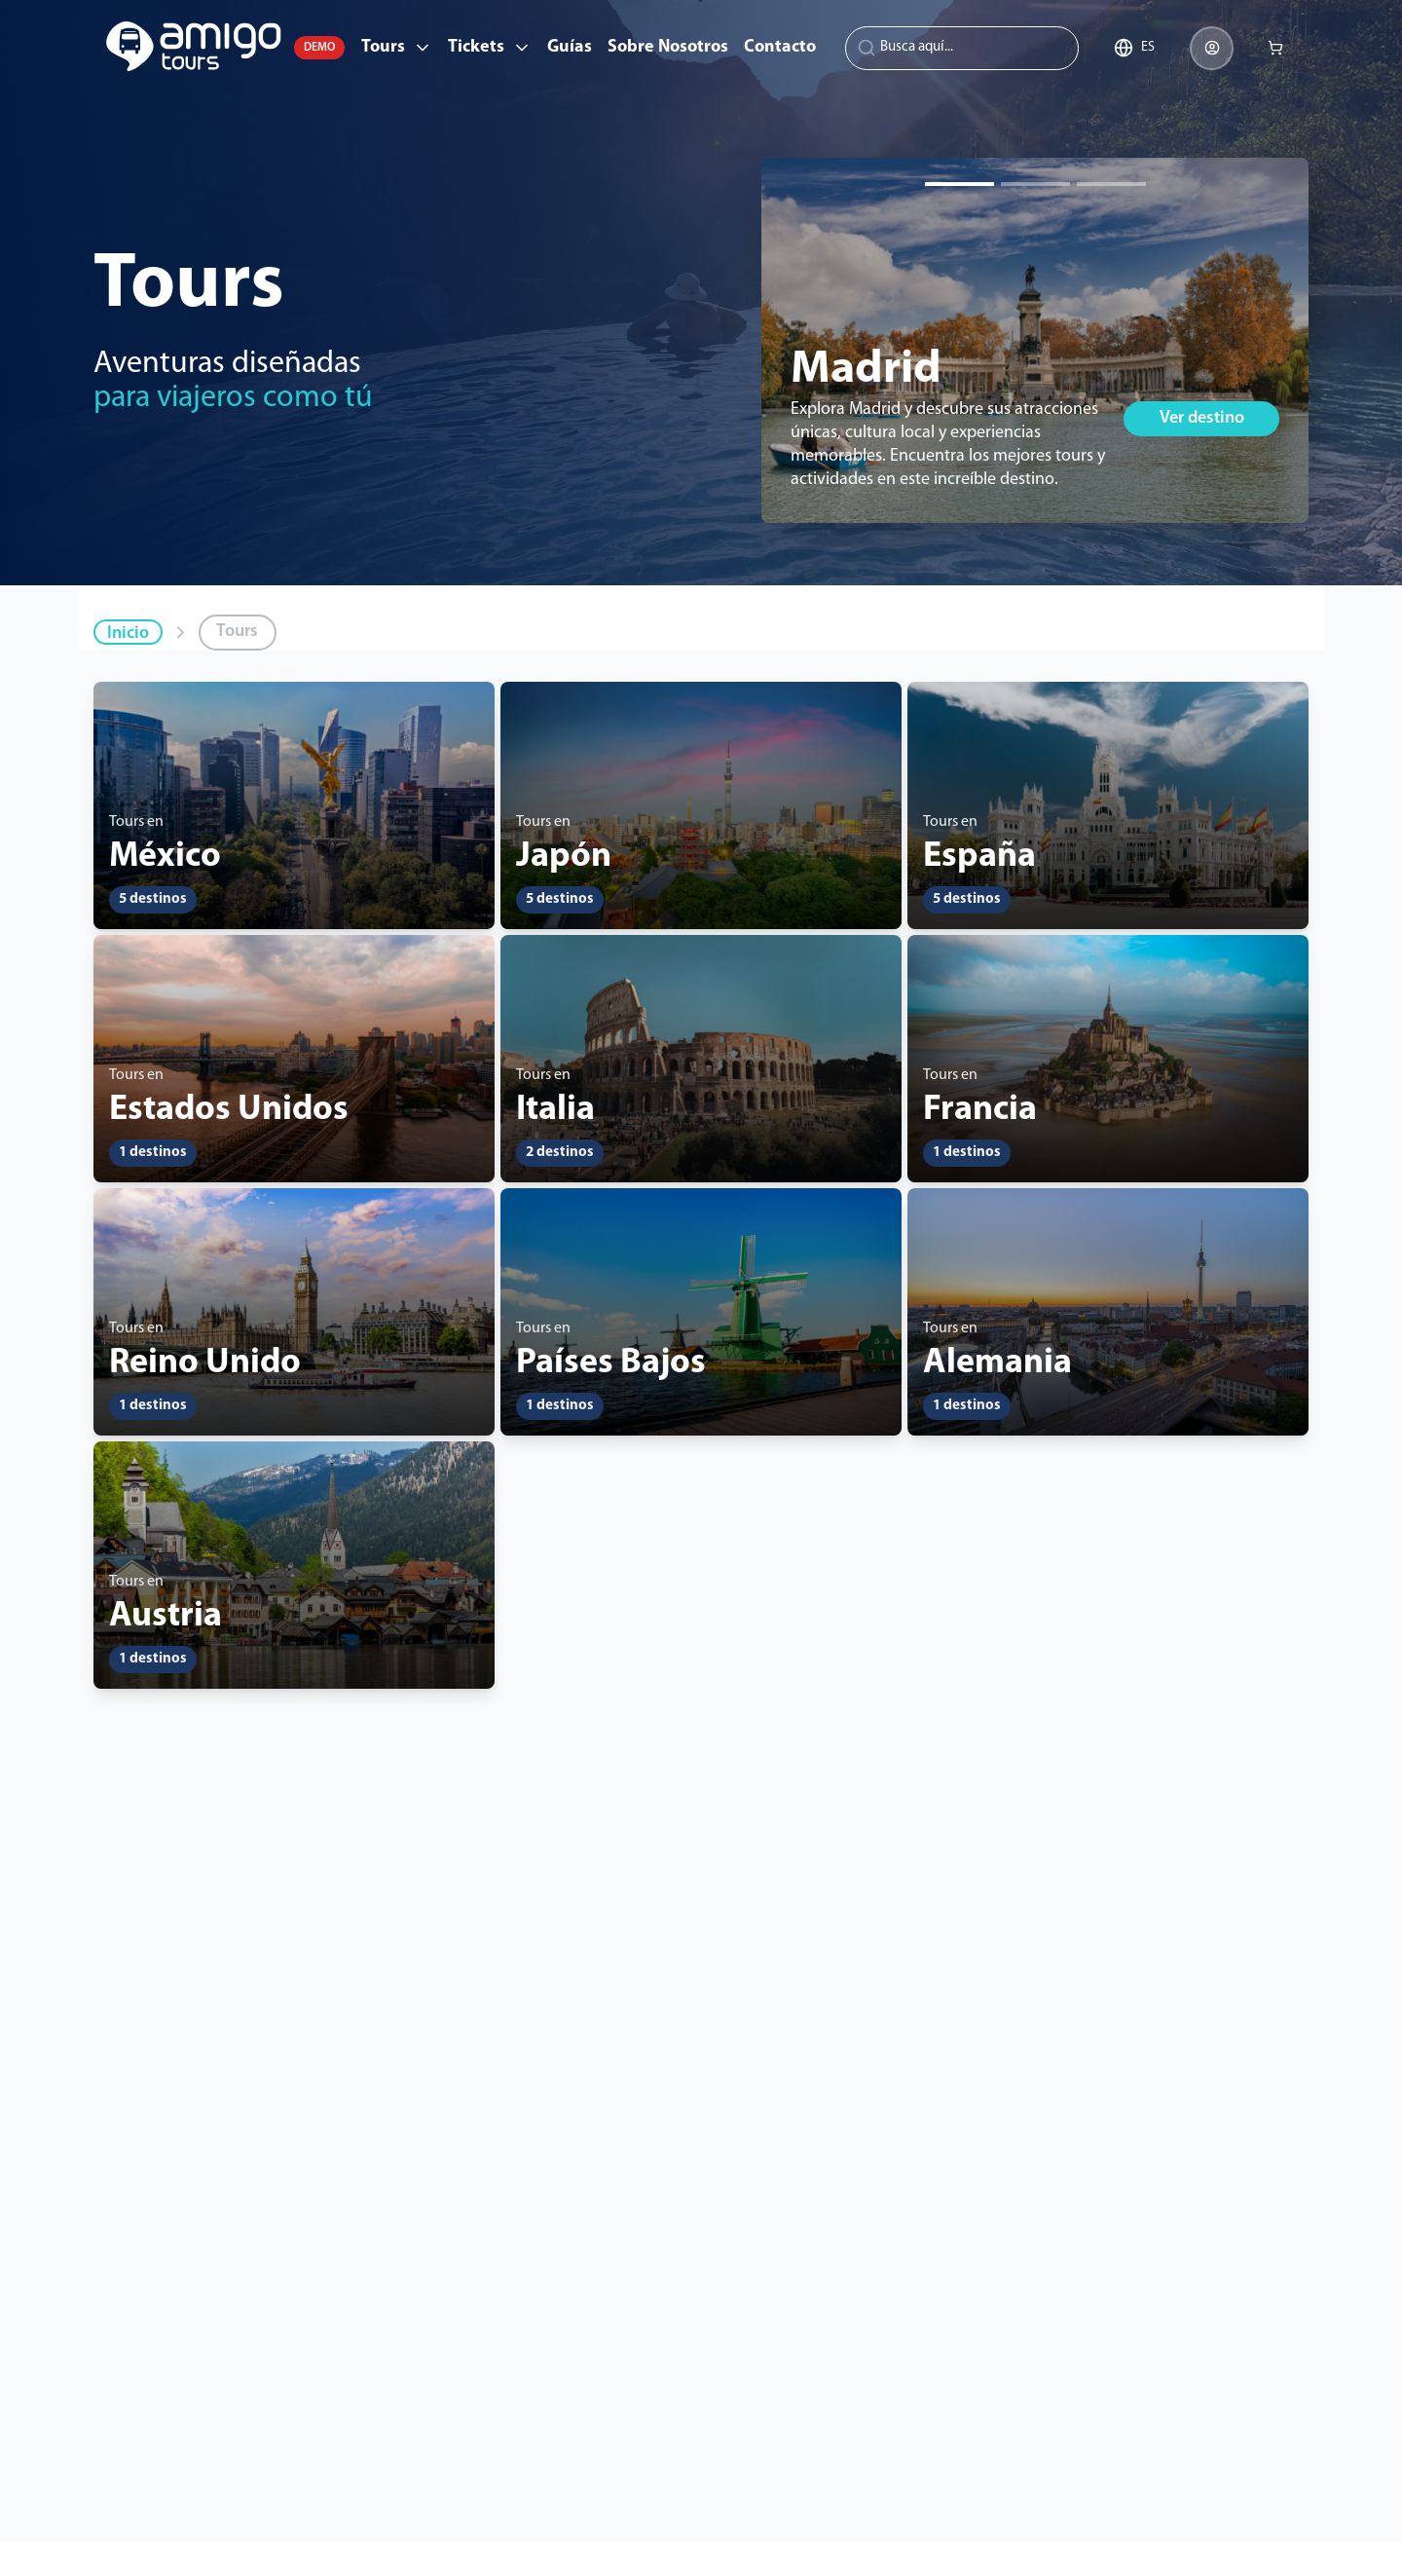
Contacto (780, 47)
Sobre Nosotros (668, 47)
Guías (569, 47)
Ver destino (1202, 418)
